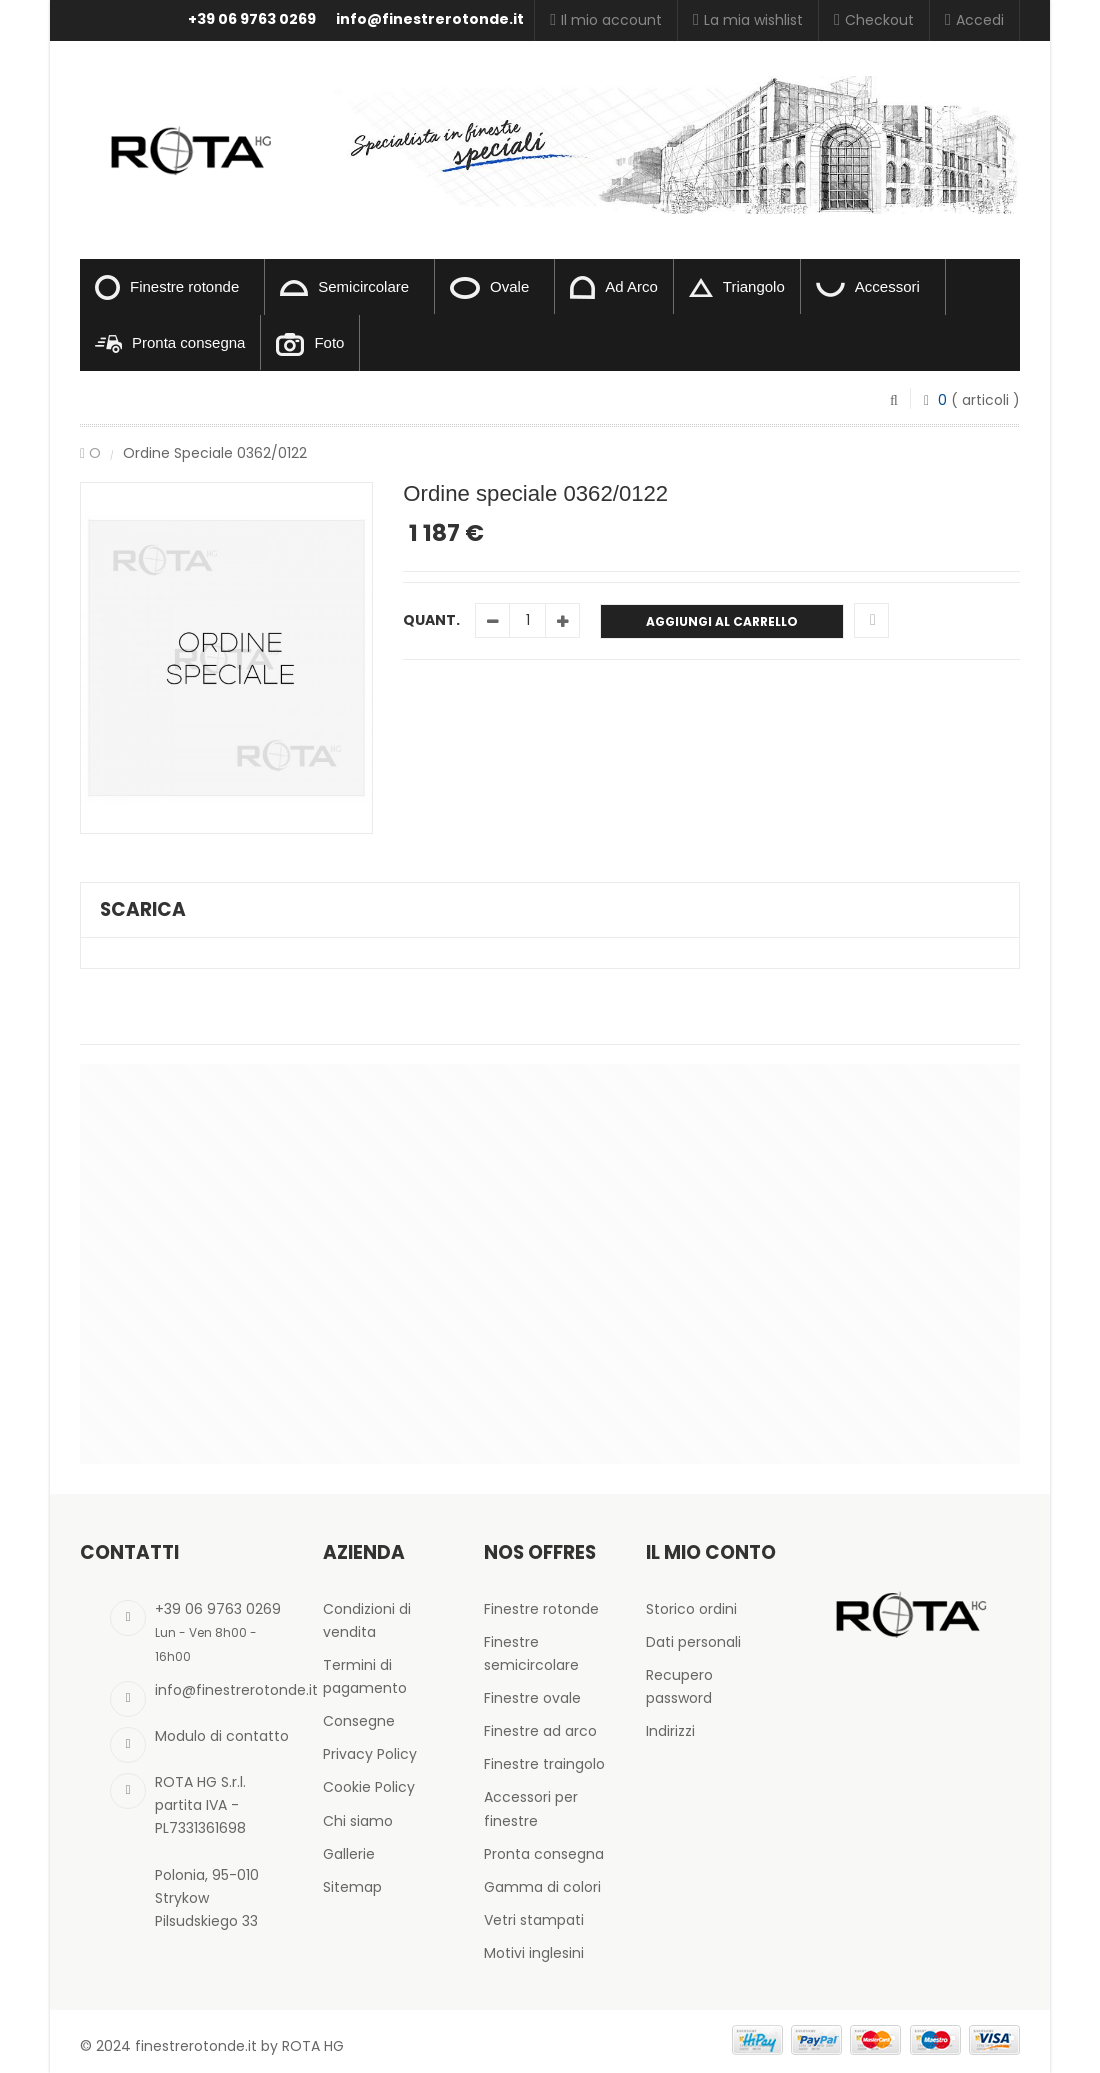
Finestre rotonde (167, 287)
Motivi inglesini (534, 1953)
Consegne (359, 1721)
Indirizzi (670, 1731)
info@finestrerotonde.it (430, 19)
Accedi (974, 20)
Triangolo (737, 288)
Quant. (431, 620)
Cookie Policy (369, 1787)
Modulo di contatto (222, 1736)
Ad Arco (614, 287)
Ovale (489, 288)
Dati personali (693, 1642)
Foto (310, 344)
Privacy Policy (370, 1754)
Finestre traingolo (544, 1764)
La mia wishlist (748, 20)
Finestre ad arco (540, 1731)
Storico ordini (691, 1609)
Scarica (143, 909)
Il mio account (606, 20)
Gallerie (349, 1854)
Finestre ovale (532, 1698)
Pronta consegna (170, 343)
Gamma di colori (542, 1887)
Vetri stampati (534, 1920)
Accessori (868, 287)
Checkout (874, 20)
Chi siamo (358, 1821)
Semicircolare (344, 287)
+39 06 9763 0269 (252, 19)
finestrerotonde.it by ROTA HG (239, 2046)
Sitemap (352, 1887)
